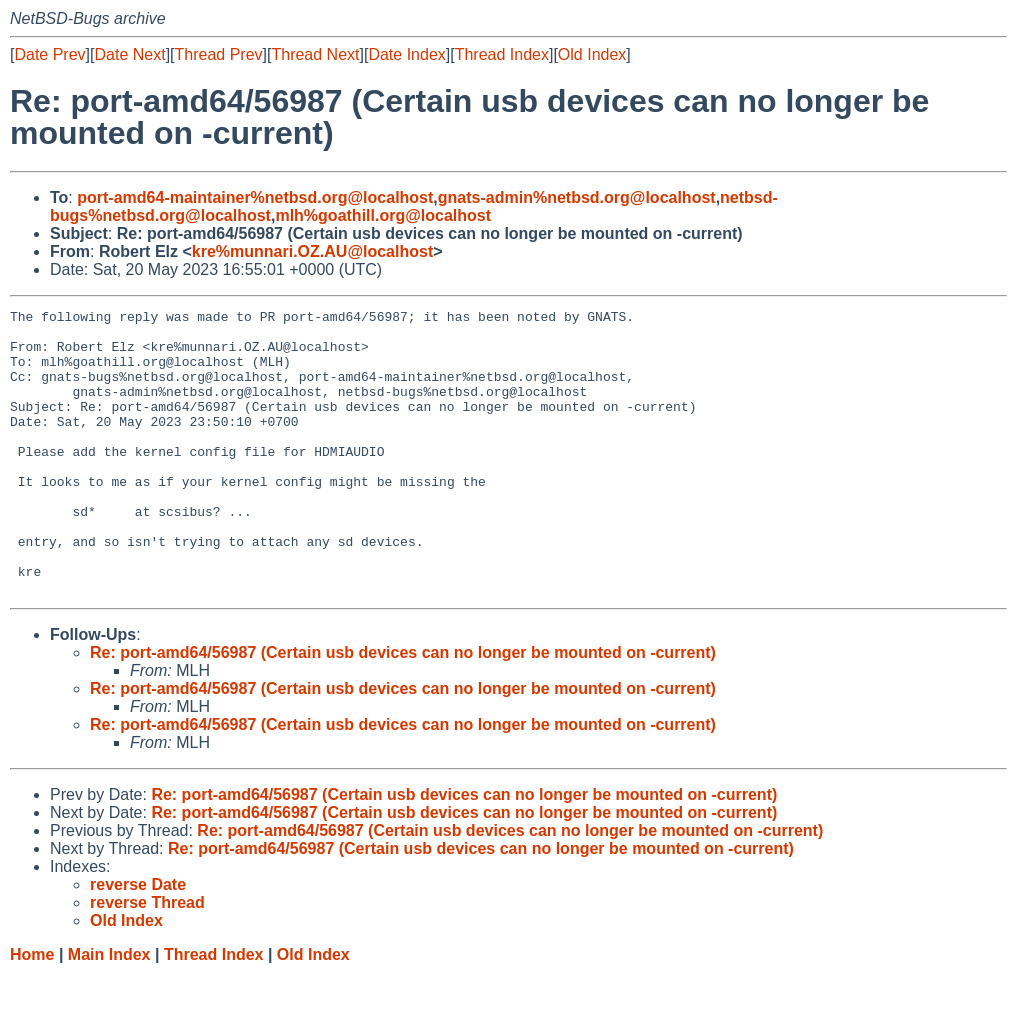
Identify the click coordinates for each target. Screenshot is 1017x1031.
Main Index (109, 1011)
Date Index (406, 54)
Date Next (129, 54)
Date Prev (49, 54)
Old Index (592, 54)
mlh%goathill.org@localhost (383, 215)
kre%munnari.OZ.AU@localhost (312, 251)
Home (32, 1011)
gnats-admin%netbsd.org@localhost (577, 197)
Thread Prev (219, 54)
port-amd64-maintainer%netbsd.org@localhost (255, 197)
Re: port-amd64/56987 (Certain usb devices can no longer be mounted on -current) (403, 709)
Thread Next (315, 54)
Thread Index (502, 54)
